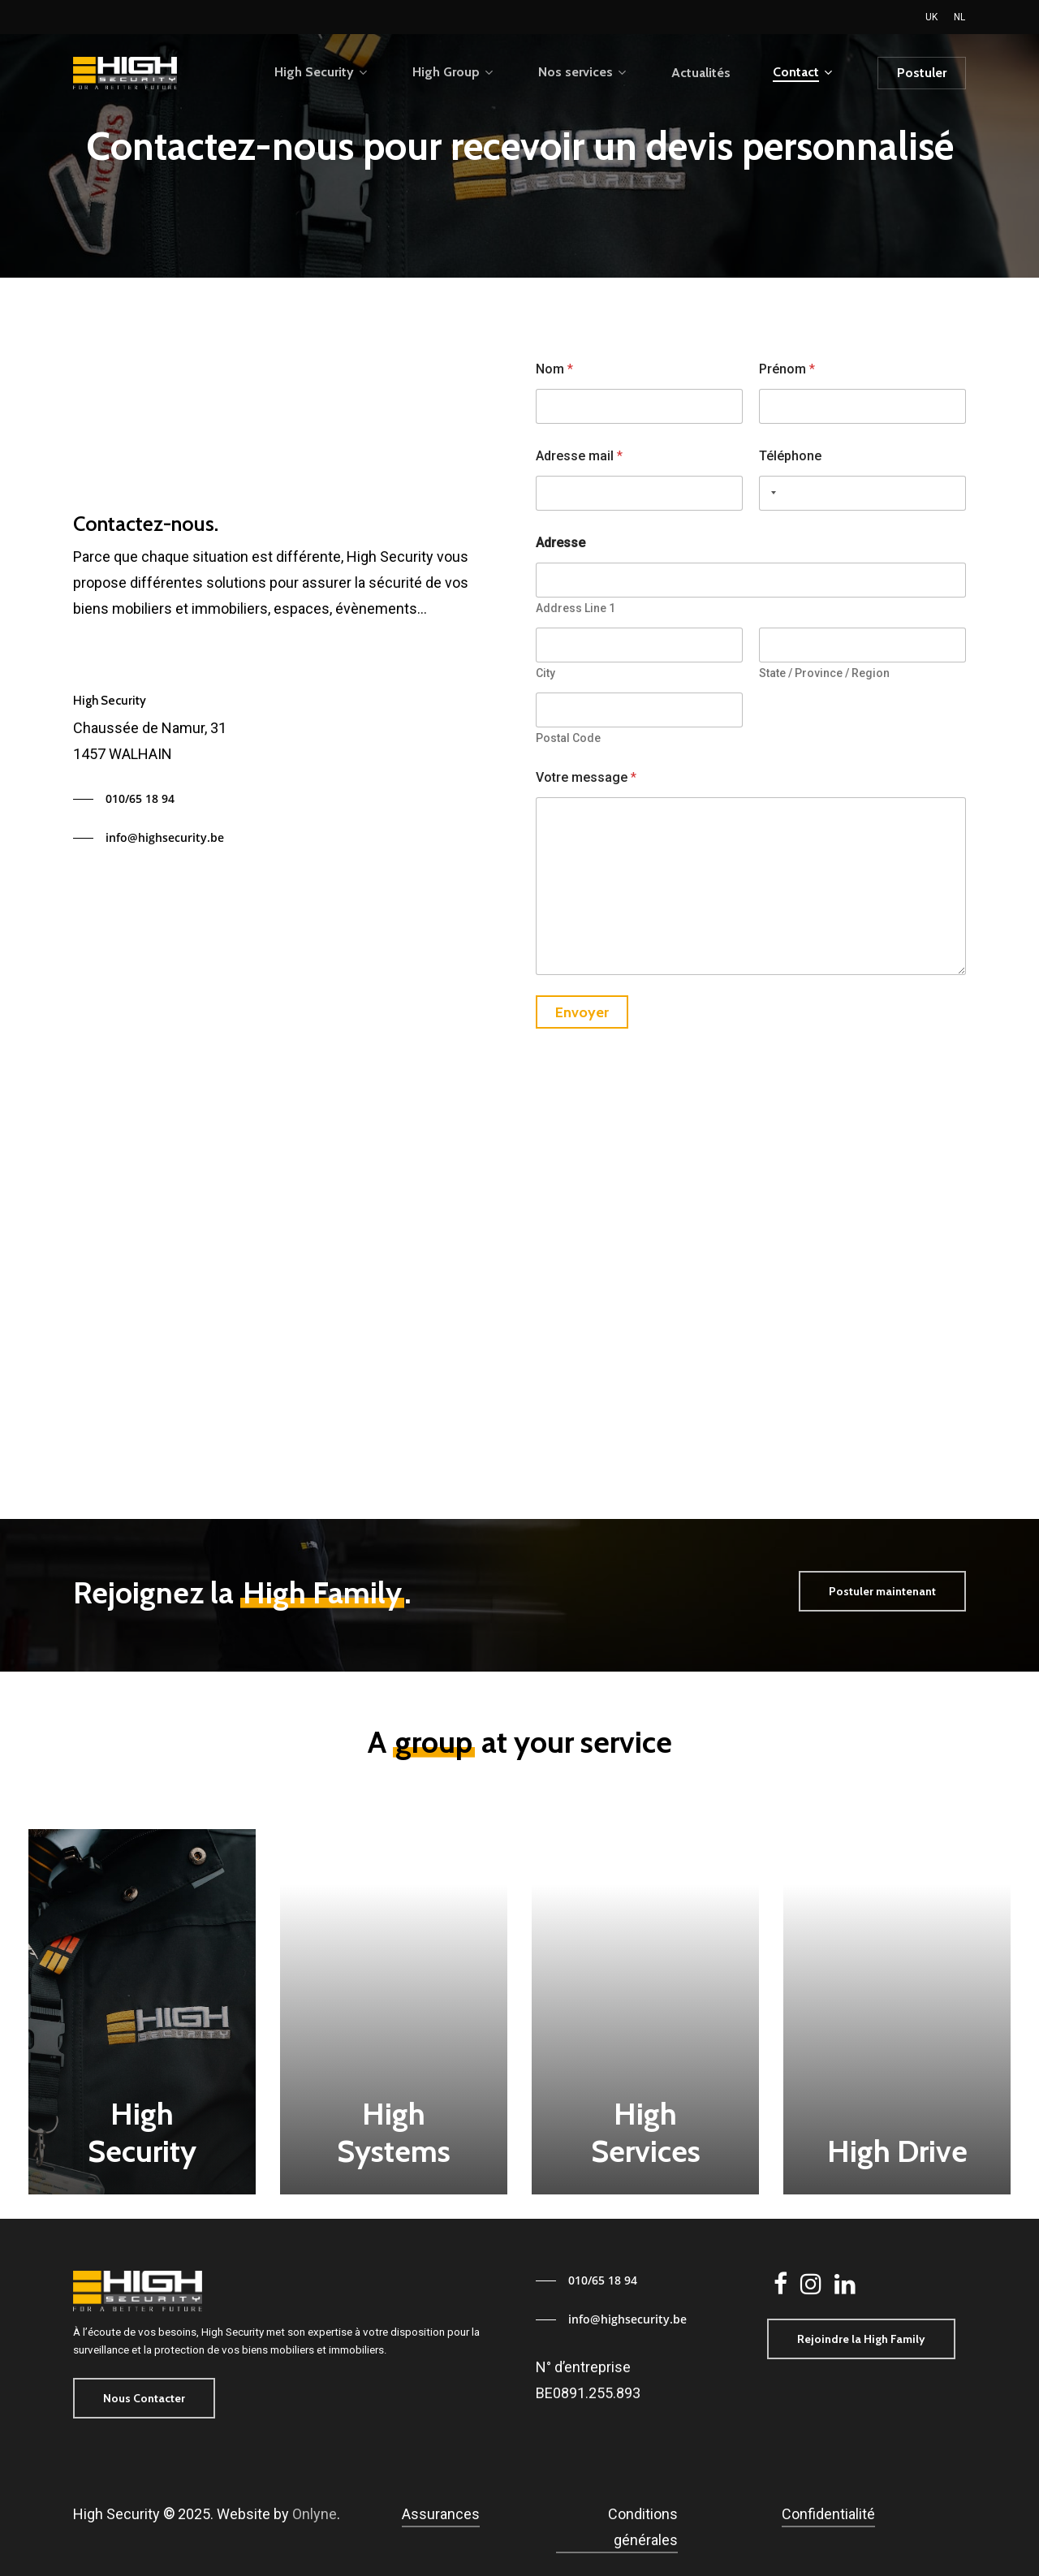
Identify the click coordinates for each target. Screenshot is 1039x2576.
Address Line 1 (575, 608)
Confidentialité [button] (828, 2513)
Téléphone (790, 456)
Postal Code (568, 737)
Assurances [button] (441, 2513)
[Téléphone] (862, 493)
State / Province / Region (824, 673)
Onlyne (314, 2513)
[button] (124, 799)
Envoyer (582, 1012)
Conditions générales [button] (643, 2526)
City (545, 673)
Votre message (586, 777)
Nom (554, 369)
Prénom (787, 369)
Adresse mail (579, 456)
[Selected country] (770, 493)
